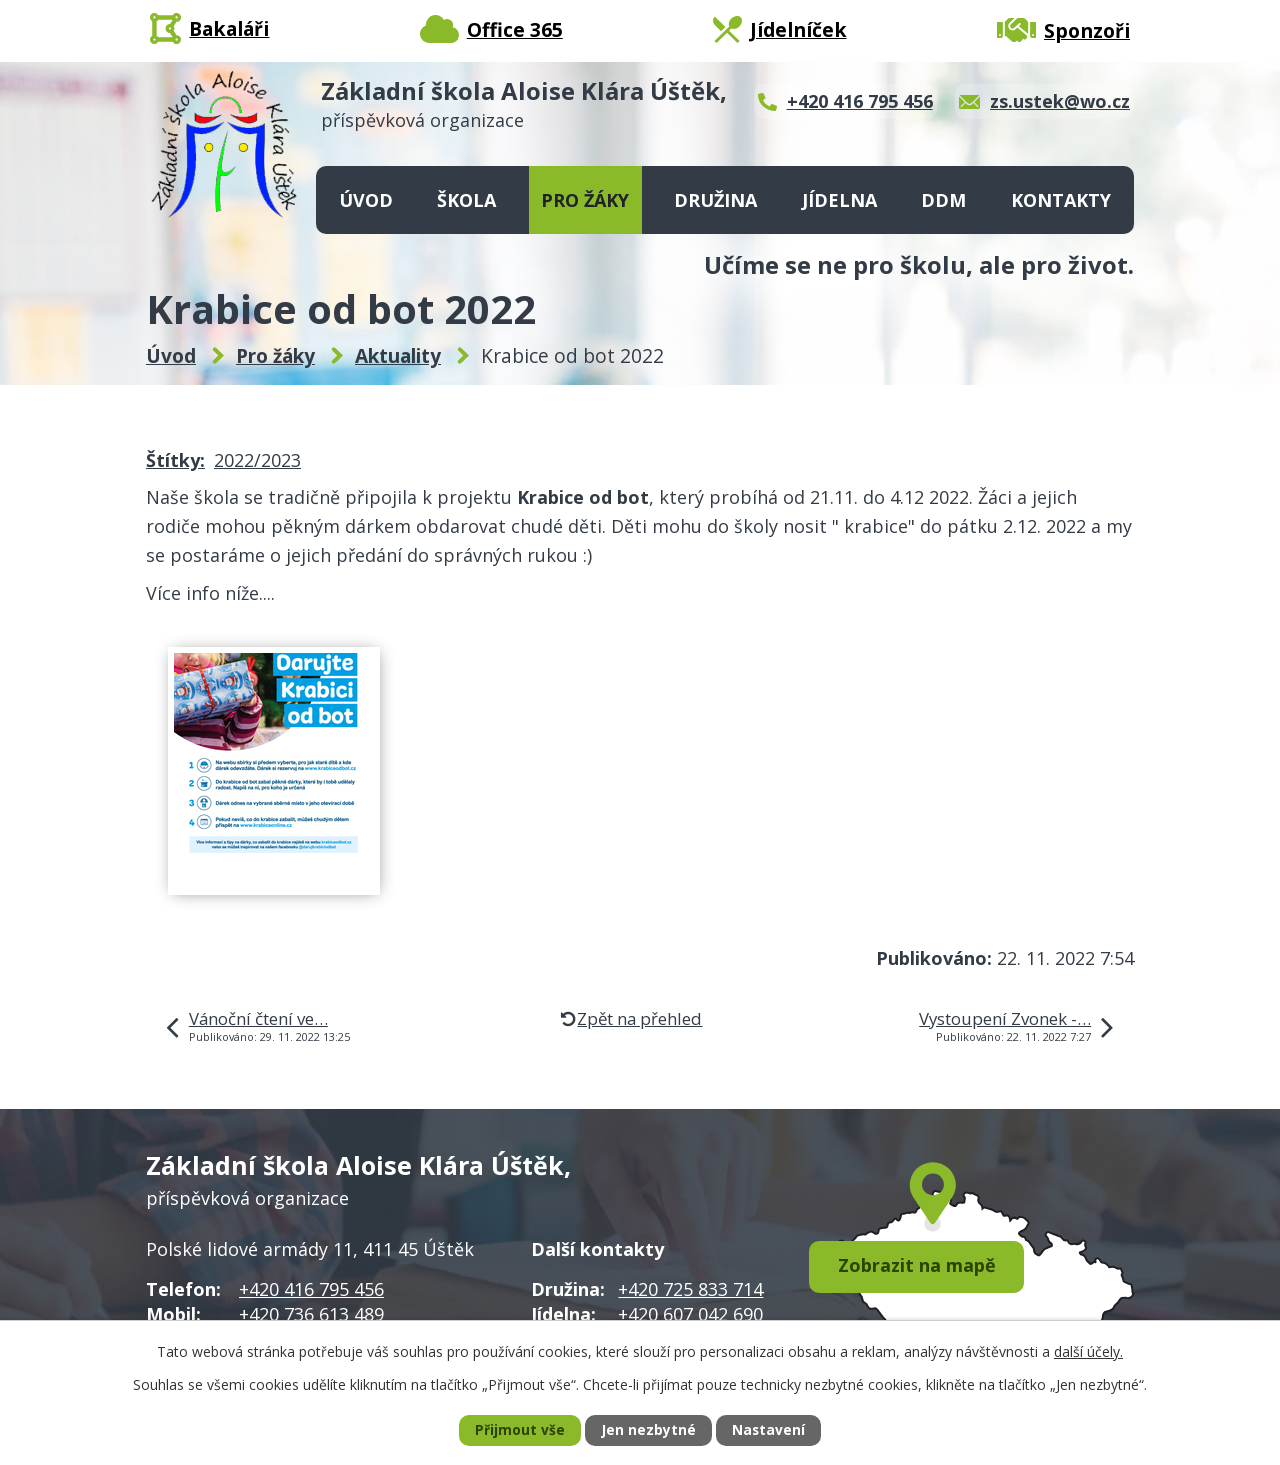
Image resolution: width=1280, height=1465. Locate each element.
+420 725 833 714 (690, 1289)
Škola (466, 200)
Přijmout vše (519, 1430)
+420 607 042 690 (690, 1314)
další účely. (1088, 1350)
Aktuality (398, 356)
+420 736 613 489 (311, 1314)
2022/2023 (257, 460)
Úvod (366, 200)
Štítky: (175, 460)
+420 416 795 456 (311, 1289)
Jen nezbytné (648, 1430)
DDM (943, 200)
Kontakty (1061, 200)
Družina (715, 200)
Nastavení (769, 1430)
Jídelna (839, 200)
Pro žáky (585, 200)
